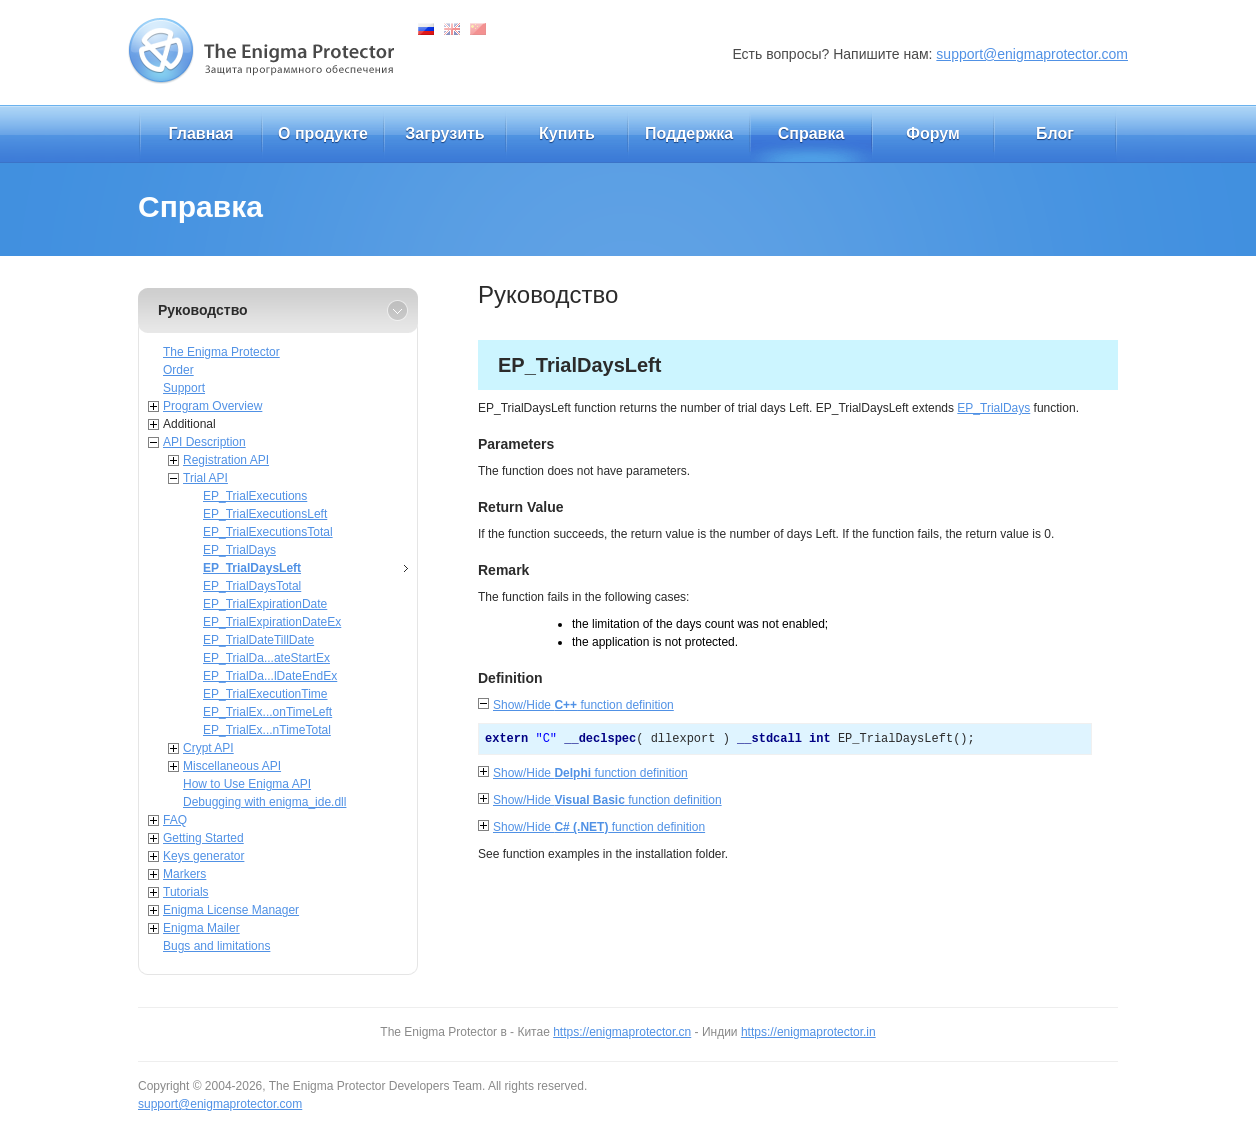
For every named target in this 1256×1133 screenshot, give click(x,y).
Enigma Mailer (201, 928)
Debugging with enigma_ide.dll (264, 802)
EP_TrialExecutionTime (265, 694)
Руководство (203, 310)
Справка (811, 133)
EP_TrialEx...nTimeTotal (267, 730)
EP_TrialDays (239, 550)
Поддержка (689, 133)
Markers (184, 874)
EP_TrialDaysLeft (252, 568)
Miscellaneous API (232, 766)
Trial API (205, 478)
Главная (200, 133)
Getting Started (203, 838)
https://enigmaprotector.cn (622, 1032)
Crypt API (208, 748)
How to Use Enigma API (247, 784)
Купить (567, 133)
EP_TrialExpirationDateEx (272, 622)
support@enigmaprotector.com (1032, 54)
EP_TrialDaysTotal (252, 586)
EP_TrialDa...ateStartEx (266, 658)
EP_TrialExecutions (255, 496)
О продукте (323, 133)
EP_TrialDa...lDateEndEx (270, 676)
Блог (1055, 133)
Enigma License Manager (231, 910)
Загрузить (444, 133)
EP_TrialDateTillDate (258, 640)
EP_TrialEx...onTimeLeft (267, 712)
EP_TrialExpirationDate (265, 604)
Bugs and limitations (216, 946)
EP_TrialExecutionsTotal (268, 532)
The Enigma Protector (221, 352)
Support (184, 388)
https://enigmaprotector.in (808, 1032)
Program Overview (212, 406)
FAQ (175, 820)
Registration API (226, 460)
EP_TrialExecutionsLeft (265, 514)
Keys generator (203, 856)
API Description (204, 442)
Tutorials (186, 892)
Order (178, 370)
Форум (933, 133)
